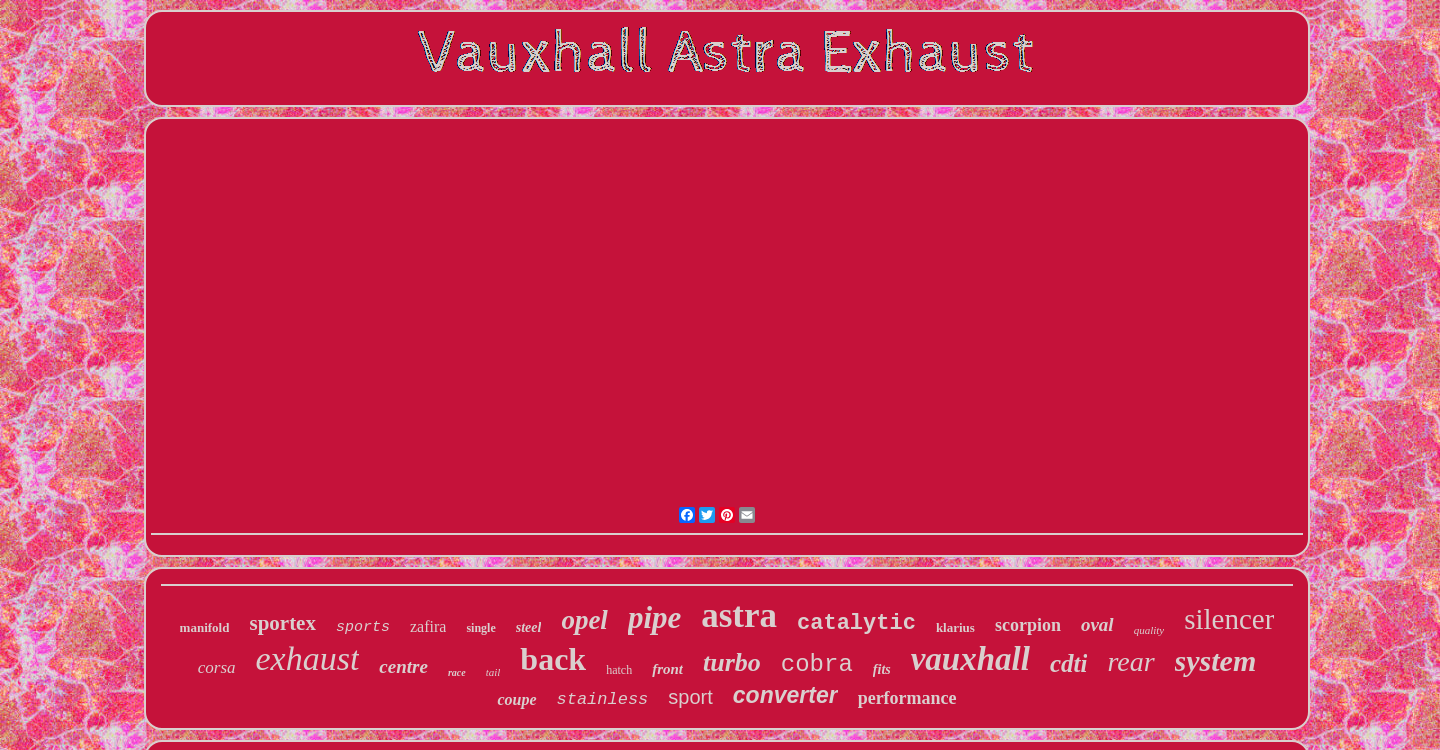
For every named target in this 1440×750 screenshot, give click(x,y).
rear (1130, 661)
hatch (619, 670)
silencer (1229, 619)
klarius (955, 627)
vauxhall (970, 659)
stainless (603, 699)
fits (882, 669)
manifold (205, 627)
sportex (282, 623)
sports (363, 627)
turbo (732, 662)
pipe (654, 617)
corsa (217, 667)
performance (907, 698)
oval (1097, 624)
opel (584, 620)
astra (739, 615)
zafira (428, 626)
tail (493, 672)
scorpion (1028, 625)
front (667, 669)
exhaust (308, 658)
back (553, 659)
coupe (516, 699)
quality (1149, 630)
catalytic (856, 623)
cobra (817, 664)
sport (690, 697)
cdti (1069, 663)
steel (529, 627)
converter (785, 695)
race (457, 672)
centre (403, 666)
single (480, 628)
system (1216, 660)
